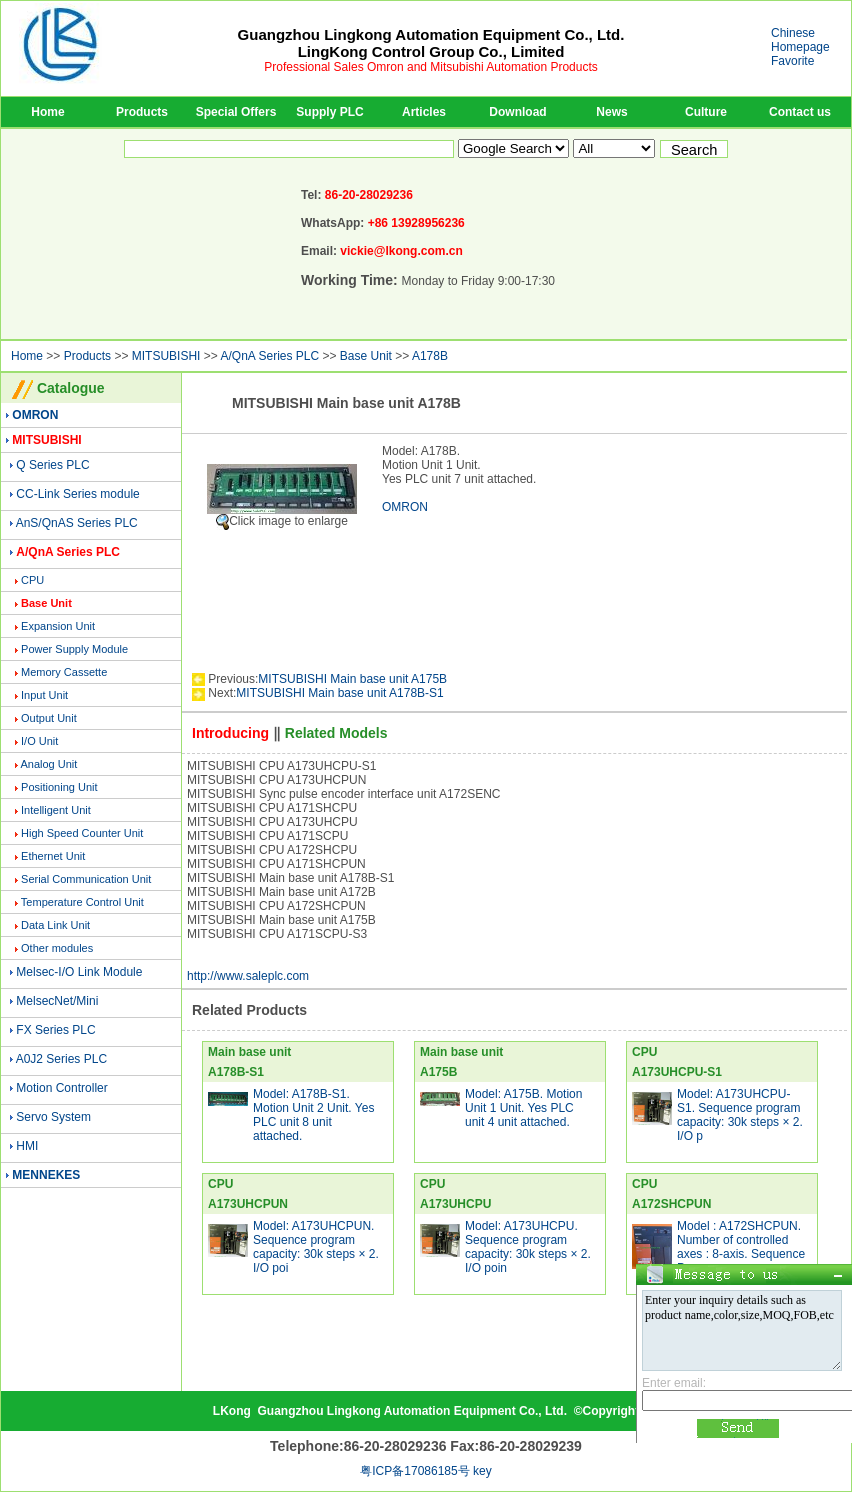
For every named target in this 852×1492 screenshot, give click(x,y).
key (482, 1471)
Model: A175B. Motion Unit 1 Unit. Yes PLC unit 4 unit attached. (523, 1108)
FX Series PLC (55, 1030)
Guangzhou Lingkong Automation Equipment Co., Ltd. (412, 1411)
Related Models (336, 733)
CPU (32, 580)
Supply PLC (329, 112)
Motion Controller (61, 1088)
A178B (430, 356)
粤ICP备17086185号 (414, 1471)
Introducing (230, 733)
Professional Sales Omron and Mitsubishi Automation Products (431, 67)
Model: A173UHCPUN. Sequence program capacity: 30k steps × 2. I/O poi (316, 1247)
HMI (27, 1146)
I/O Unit (39, 741)
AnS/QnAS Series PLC (77, 523)
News (611, 112)
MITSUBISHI (166, 356)
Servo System (53, 1117)
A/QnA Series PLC (269, 356)
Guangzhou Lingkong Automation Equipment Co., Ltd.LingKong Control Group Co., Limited (431, 43)
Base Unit (366, 356)
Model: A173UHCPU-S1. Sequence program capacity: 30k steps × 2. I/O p (740, 1115)
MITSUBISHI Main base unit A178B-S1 (339, 693)
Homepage (800, 47)
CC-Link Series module (77, 494)
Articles (424, 112)
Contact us (800, 112)
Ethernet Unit (53, 856)
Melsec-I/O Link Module (79, 972)
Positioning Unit (59, 787)
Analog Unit (48, 764)
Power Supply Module (74, 649)
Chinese (793, 33)
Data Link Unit (55, 925)
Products (142, 112)
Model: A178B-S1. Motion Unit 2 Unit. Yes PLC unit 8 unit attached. (313, 1115)
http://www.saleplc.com (248, 976)
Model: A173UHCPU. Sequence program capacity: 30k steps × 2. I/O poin (528, 1247)
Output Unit (49, 718)
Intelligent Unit (56, 810)
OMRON (405, 507)
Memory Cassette (64, 672)
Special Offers (236, 112)
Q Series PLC (52, 465)
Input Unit (44, 695)
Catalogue (71, 388)
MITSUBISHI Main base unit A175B (352, 679)
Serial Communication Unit (86, 879)
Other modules (57, 948)
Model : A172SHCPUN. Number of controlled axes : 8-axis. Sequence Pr (741, 1247)
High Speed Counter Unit (82, 833)
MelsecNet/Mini (57, 1001)
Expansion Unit (58, 626)
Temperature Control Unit (82, 902)
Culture (706, 112)
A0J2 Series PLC (61, 1059)
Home (47, 112)
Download (517, 112)
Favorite (792, 61)
